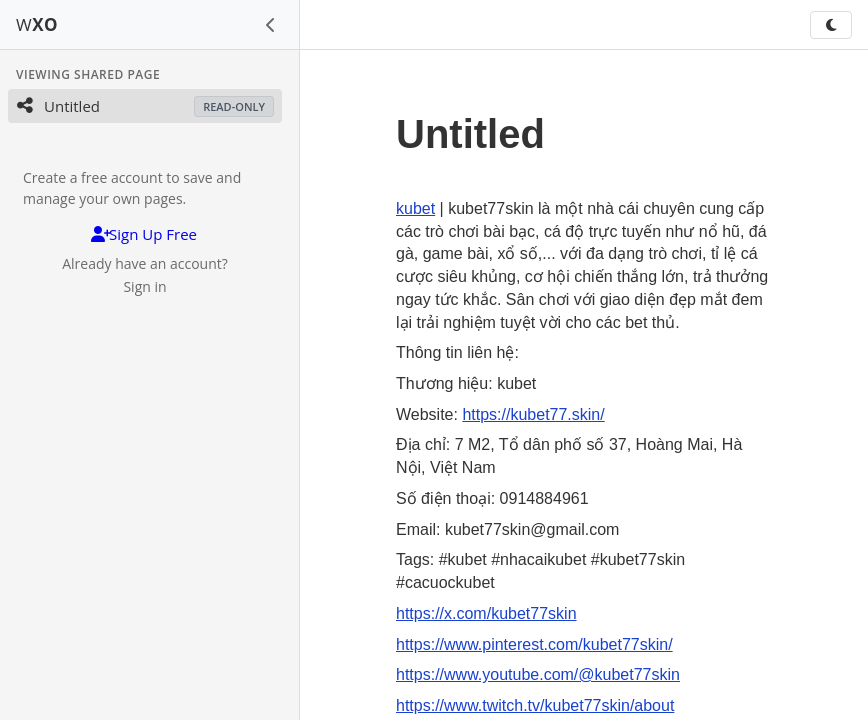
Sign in (144, 286)
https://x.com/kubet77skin (486, 613)
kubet (415, 208)
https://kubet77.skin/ (533, 414)
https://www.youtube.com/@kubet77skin (538, 674)
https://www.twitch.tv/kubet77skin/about (535, 705)
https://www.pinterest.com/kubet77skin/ (534, 644)
